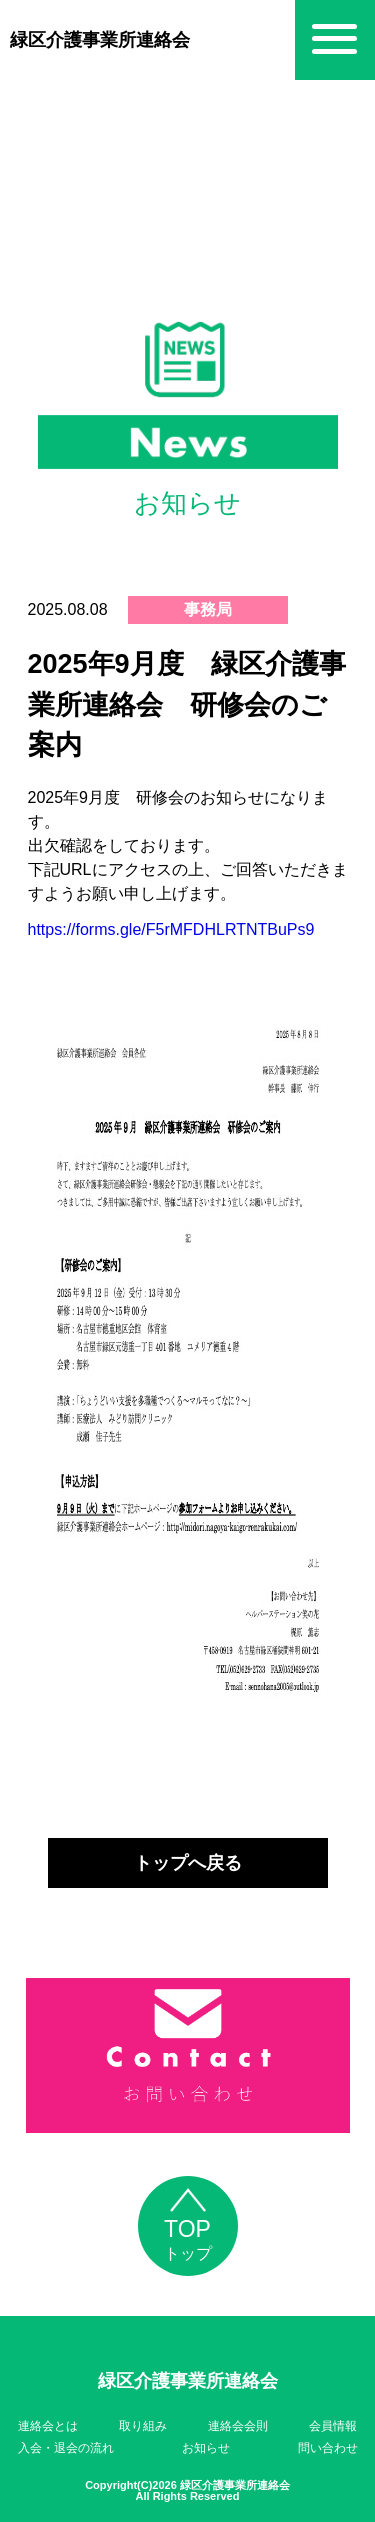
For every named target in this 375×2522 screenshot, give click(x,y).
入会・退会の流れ (66, 2448)
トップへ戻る (188, 1863)
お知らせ (206, 2448)
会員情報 (333, 2426)
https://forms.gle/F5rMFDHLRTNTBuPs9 (171, 929)
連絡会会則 (238, 2426)
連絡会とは (48, 2426)
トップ (188, 2230)
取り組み (143, 2426)
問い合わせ (328, 2448)
